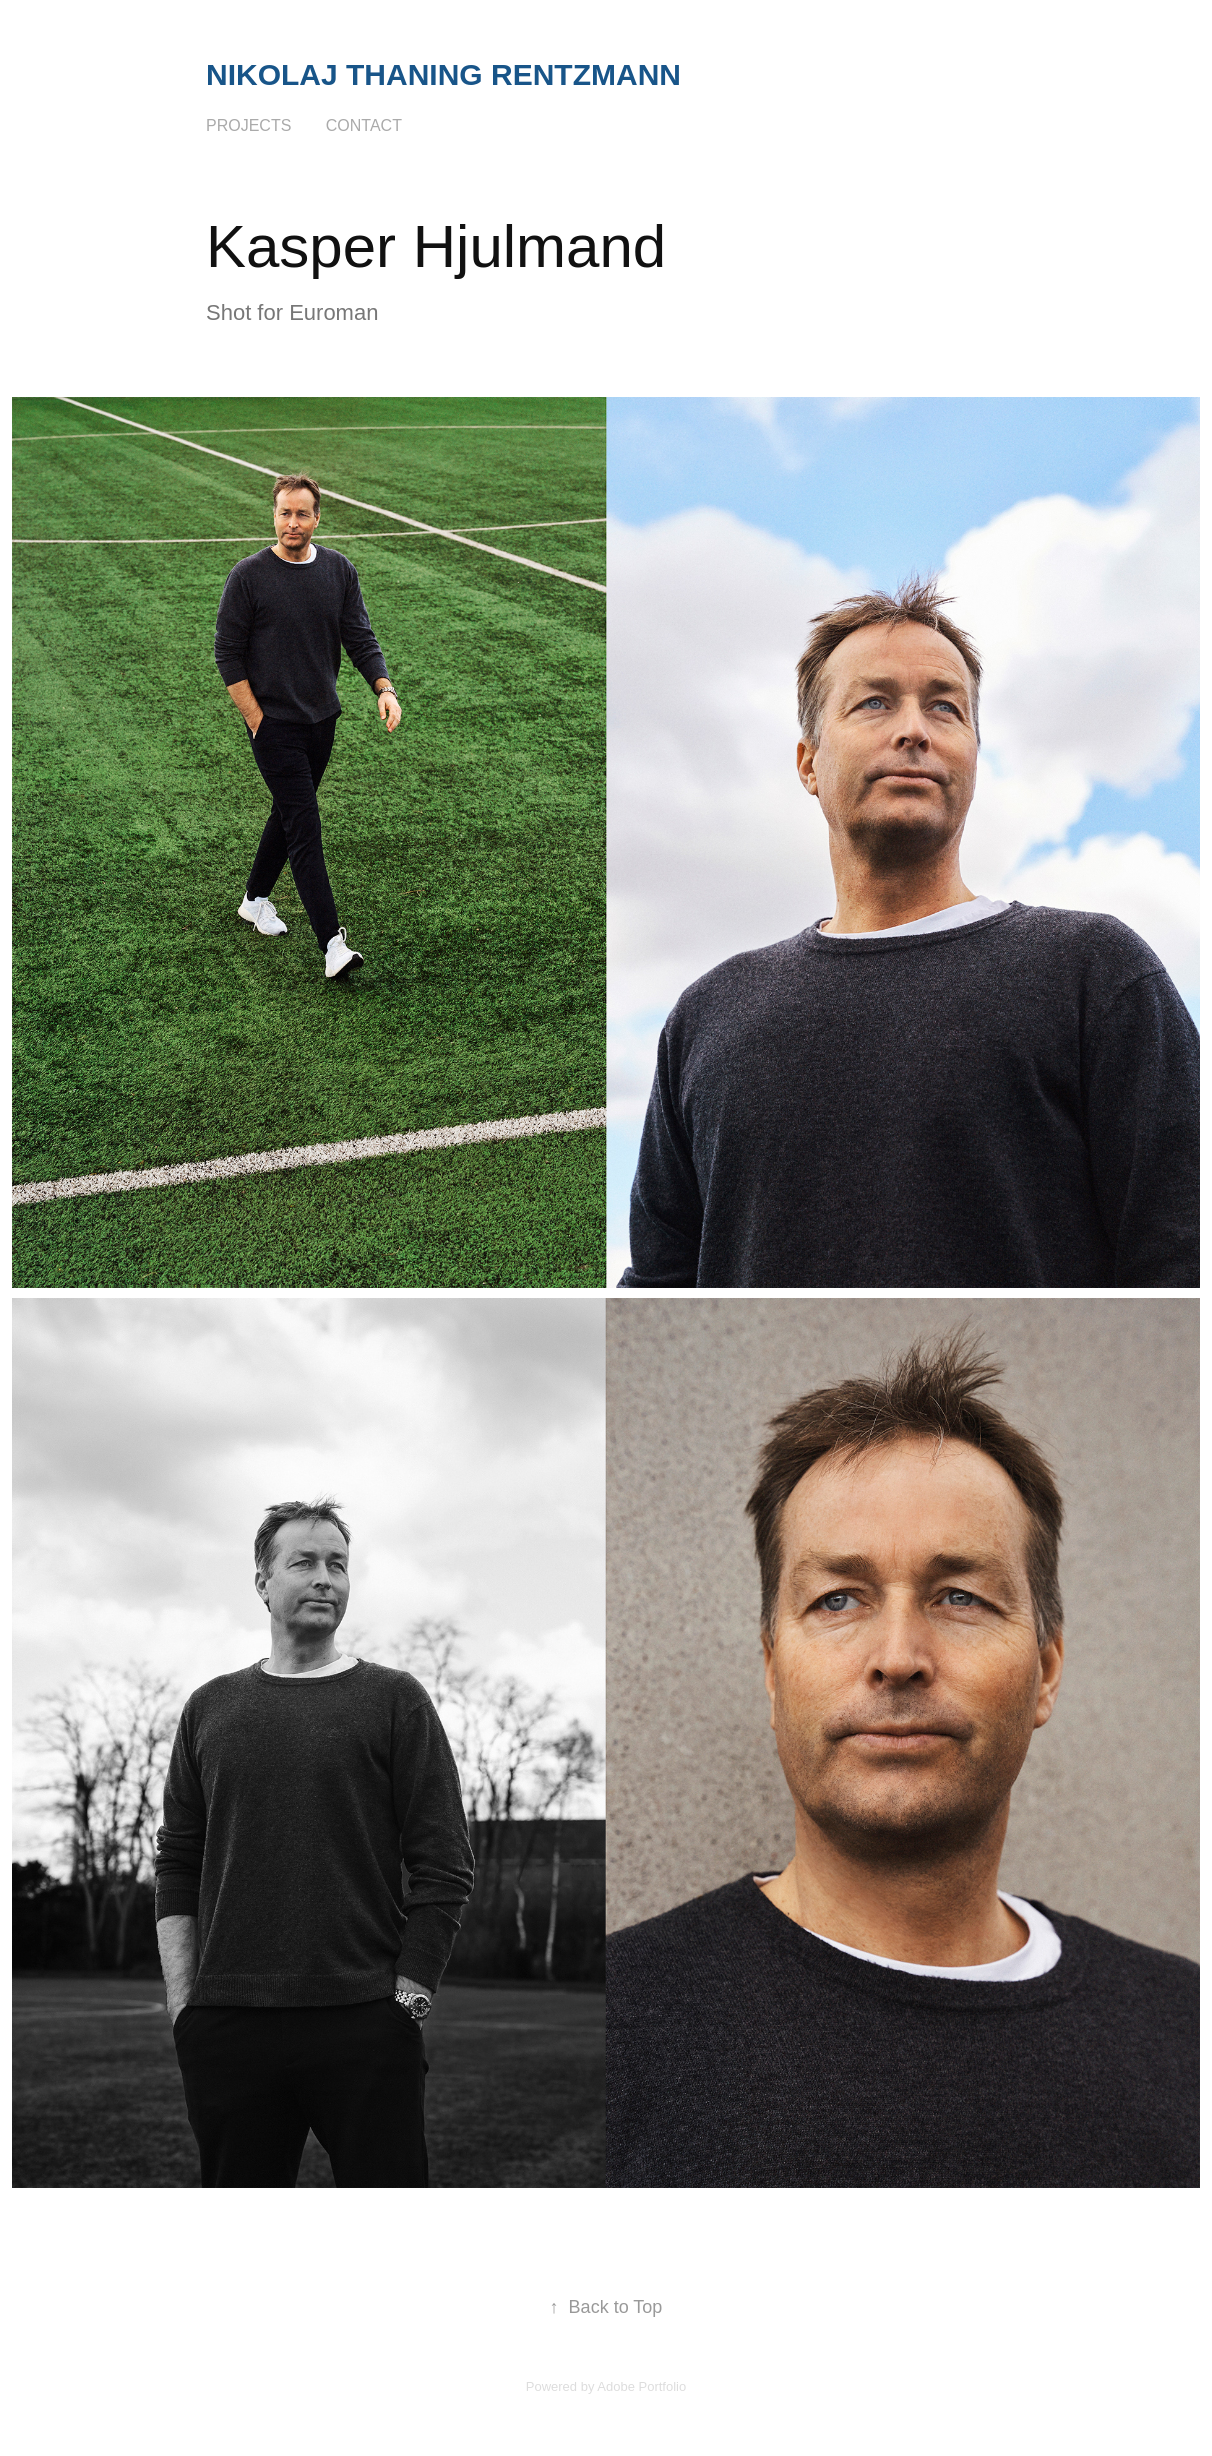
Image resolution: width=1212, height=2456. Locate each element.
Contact (364, 125)
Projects (248, 125)
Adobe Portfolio (641, 2386)
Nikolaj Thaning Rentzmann (443, 74)
